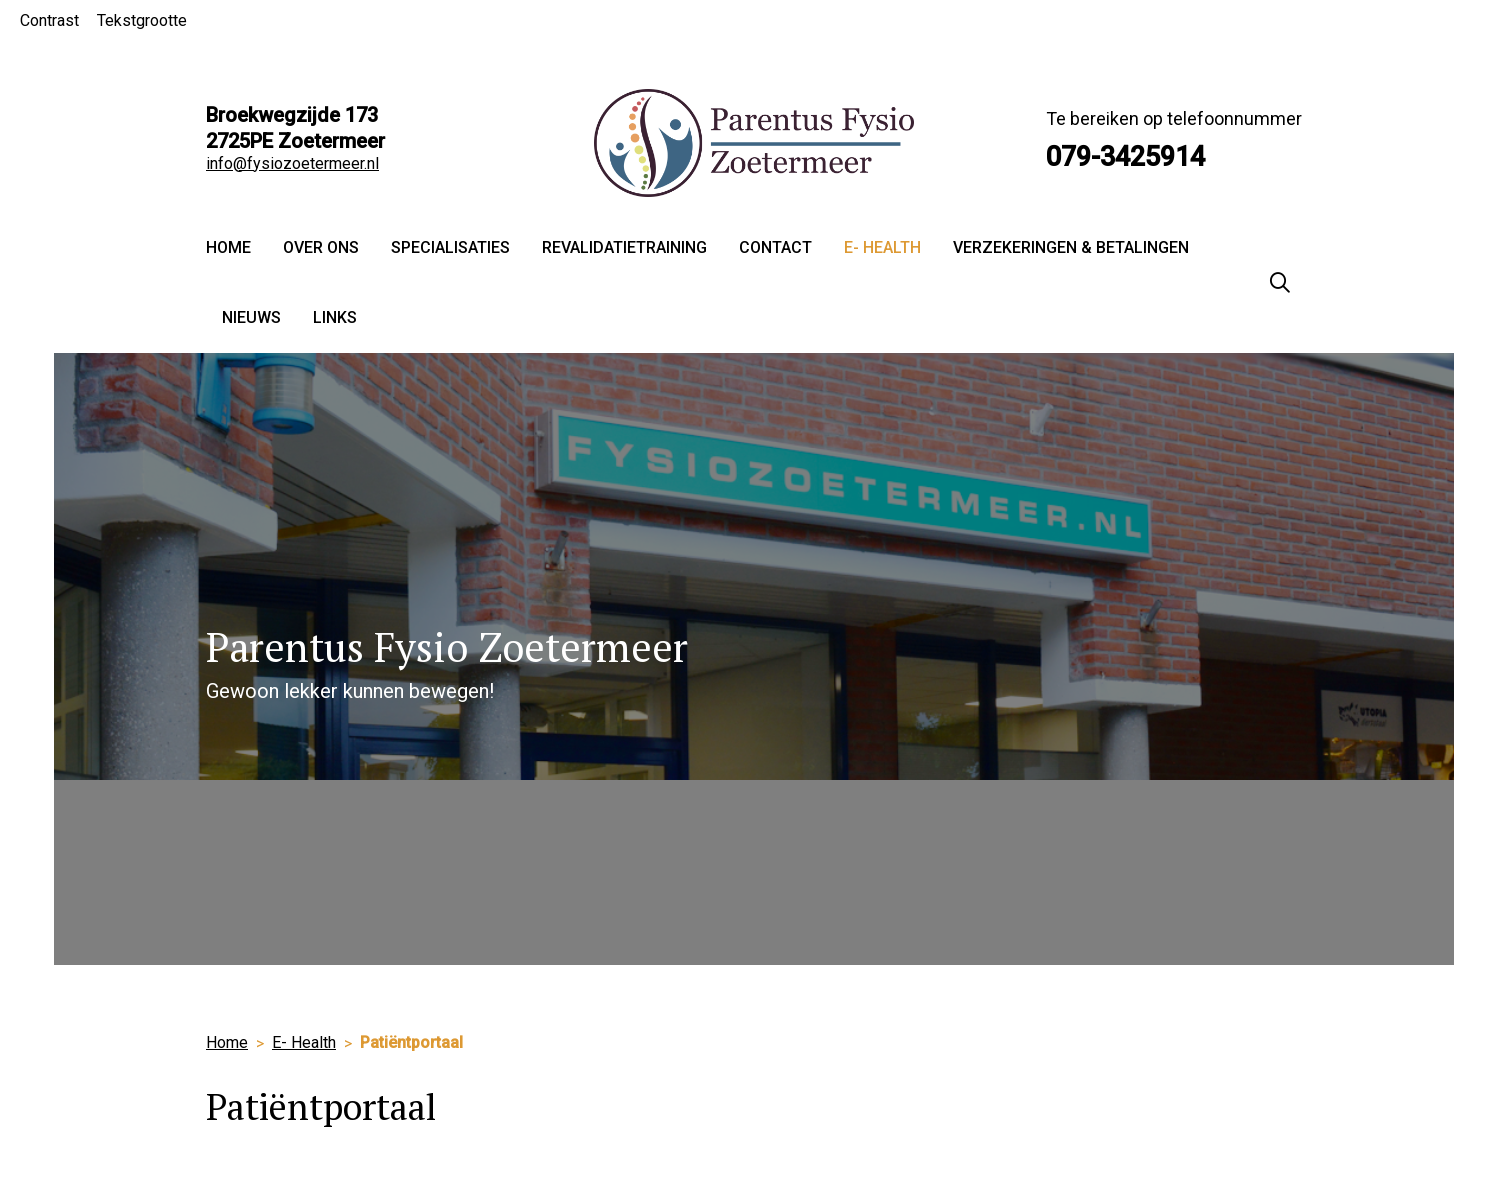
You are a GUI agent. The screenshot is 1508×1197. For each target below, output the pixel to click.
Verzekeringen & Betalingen (1071, 247)
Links (335, 317)
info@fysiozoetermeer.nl (292, 163)
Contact (775, 247)
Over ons (321, 247)
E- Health (882, 247)
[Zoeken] (1280, 283)
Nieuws (251, 317)
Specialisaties (450, 247)
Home (228, 247)
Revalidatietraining (624, 247)
